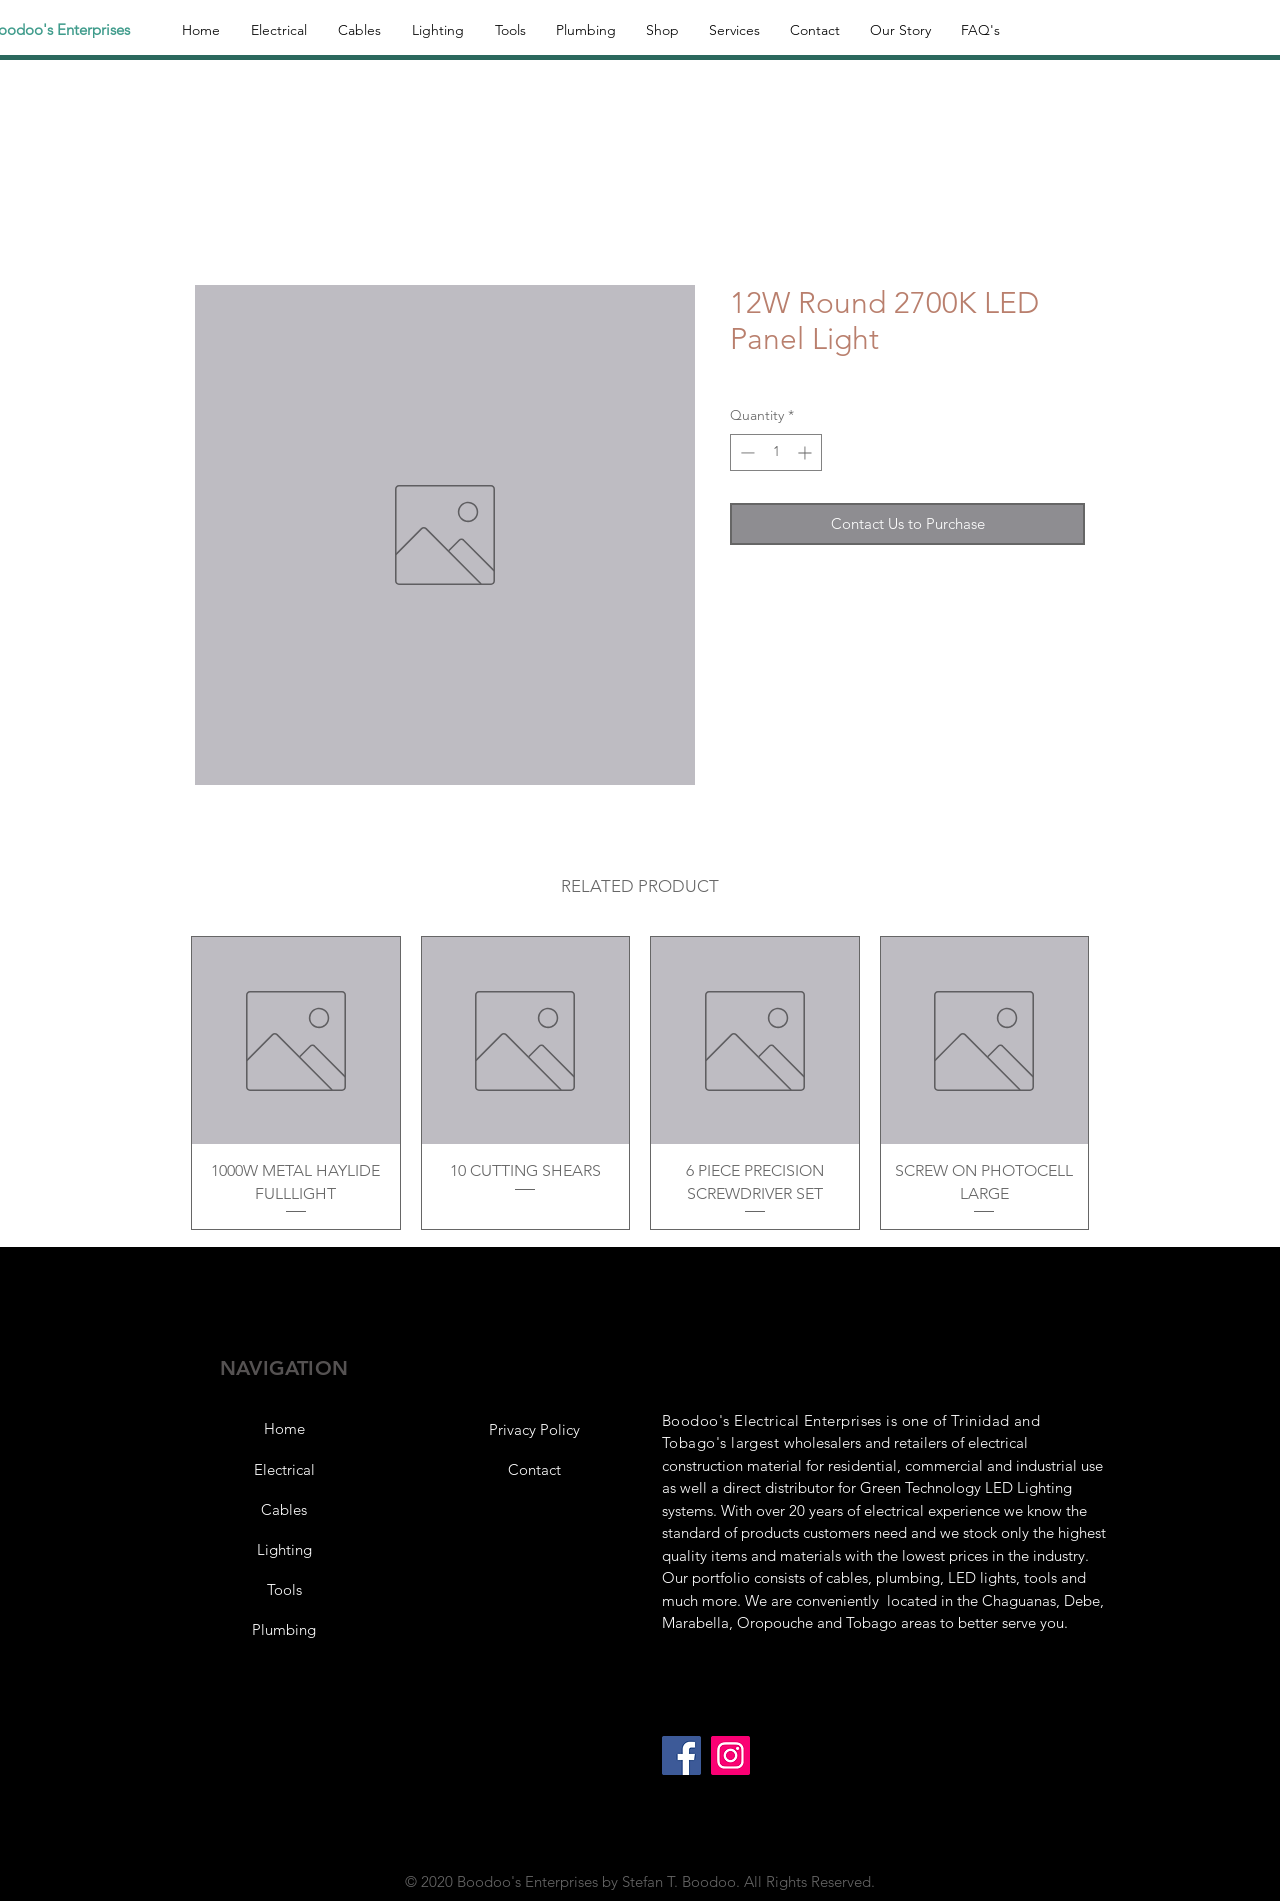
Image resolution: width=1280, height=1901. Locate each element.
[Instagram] (730, 1755)
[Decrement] (745, 452)
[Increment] (806, 452)
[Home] (284, 1429)
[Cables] (284, 1510)
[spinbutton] (776, 452)
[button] (534, 1430)
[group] (640, 1083)
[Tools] (284, 1590)
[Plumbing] (284, 1630)
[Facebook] (681, 1755)
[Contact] (534, 1470)
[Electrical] (284, 1470)
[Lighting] (284, 1550)
